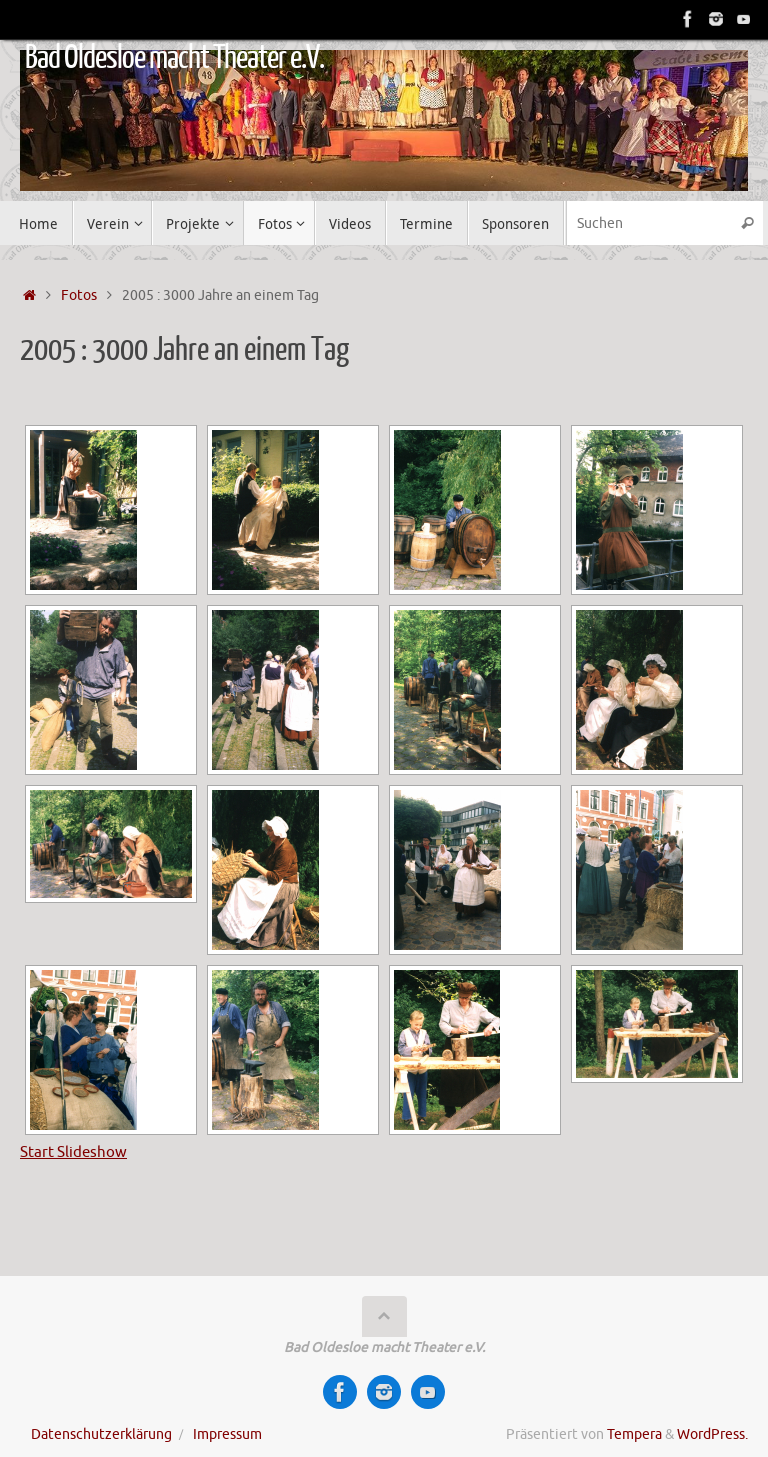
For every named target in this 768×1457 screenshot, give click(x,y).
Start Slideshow (73, 1152)
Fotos (79, 295)
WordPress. (712, 1434)
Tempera (634, 1434)
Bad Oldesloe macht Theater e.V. (174, 58)
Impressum (227, 1434)
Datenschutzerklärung (101, 1434)
